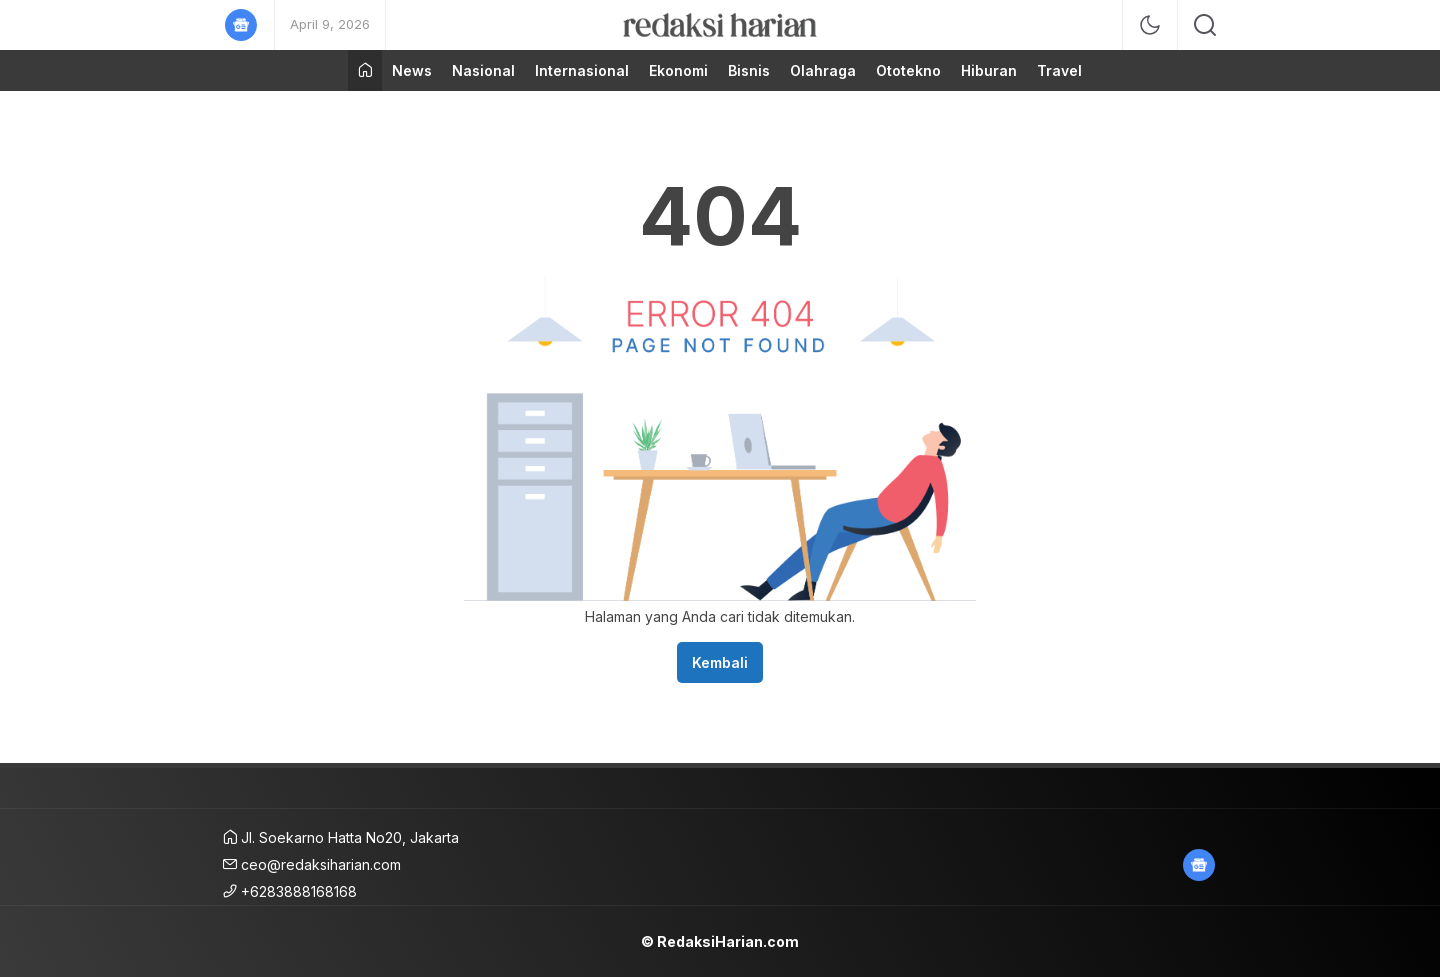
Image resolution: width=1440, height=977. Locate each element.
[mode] (1150, 25)
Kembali (720, 662)
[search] (1205, 25)
